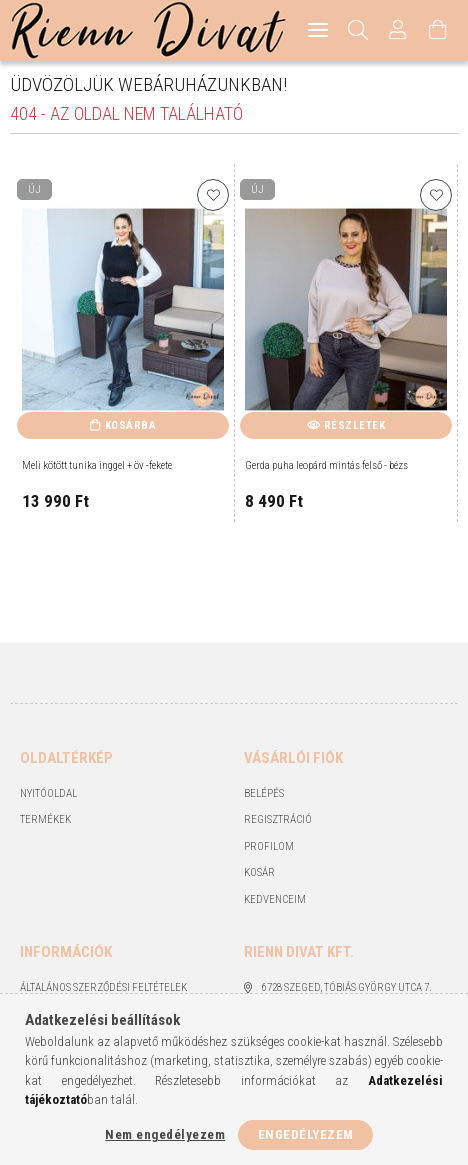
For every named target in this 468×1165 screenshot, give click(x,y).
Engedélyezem (306, 1134)
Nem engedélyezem (165, 1134)
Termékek (45, 819)
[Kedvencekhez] (213, 195)
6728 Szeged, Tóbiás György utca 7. (347, 987)
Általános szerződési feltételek (103, 987)
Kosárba (131, 425)
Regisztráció (278, 819)
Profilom (269, 846)
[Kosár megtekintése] (438, 30)
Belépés (264, 793)
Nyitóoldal (48, 793)
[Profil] (398, 30)
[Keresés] (358, 30)
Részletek (355, 425)
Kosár (259, 872)
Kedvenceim (275, 899)
